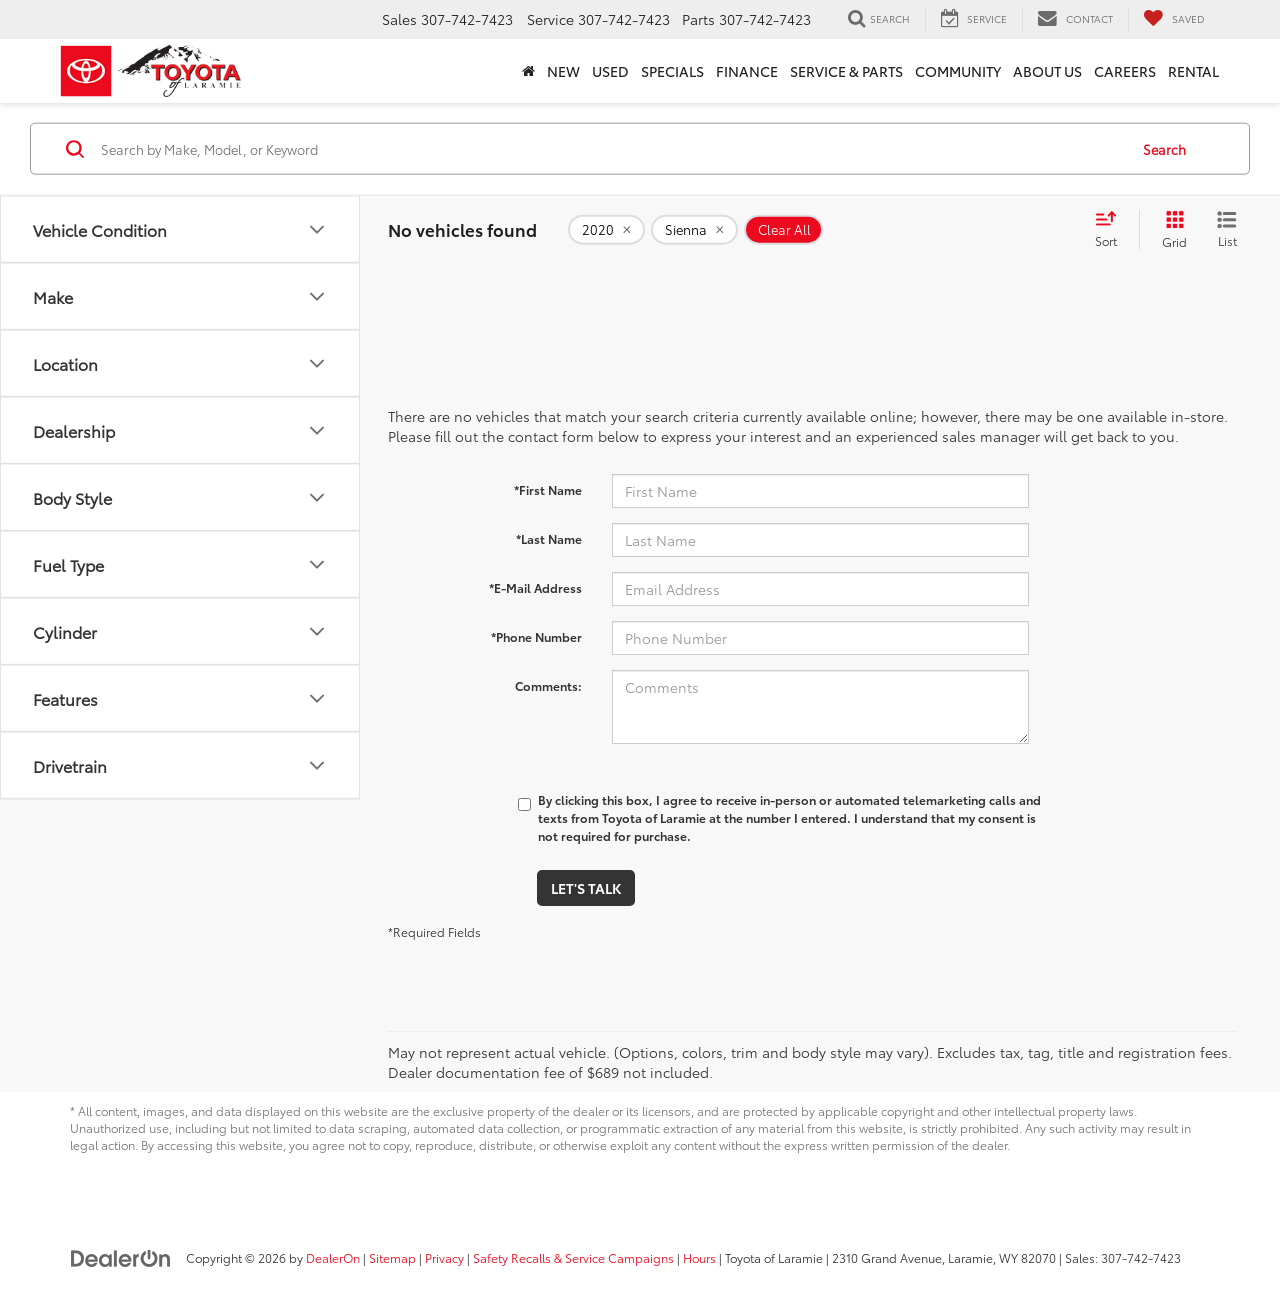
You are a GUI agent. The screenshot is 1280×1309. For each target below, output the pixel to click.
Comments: (548, 685)
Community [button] (958, 71)
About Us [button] (1047, 71)
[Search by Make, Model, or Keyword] (611, 149)
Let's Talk (586, 888)
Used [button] (610, 71)
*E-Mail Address (535, 587)
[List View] (1227, 230)
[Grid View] (1170, 230)
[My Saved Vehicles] (1174, 19)
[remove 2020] (606, 230)
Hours (699, 1257)
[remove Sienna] (694, 230)
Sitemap (392, 1257)
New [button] (563, 71)
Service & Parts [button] (846, 71)
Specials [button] (672, 71)
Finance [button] (747, 71)
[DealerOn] (121, 1257)
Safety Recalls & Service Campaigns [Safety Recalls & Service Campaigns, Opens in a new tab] (573, 1257)
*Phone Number (536, 636)
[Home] (528, 71)
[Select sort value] (1112, 230)
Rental (1193, 71)
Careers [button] (1125, 71)
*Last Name (549, 538)
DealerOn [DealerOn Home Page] (333, 1257)
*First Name (548, 489)
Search (1164, 148)
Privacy (444, 1257)
